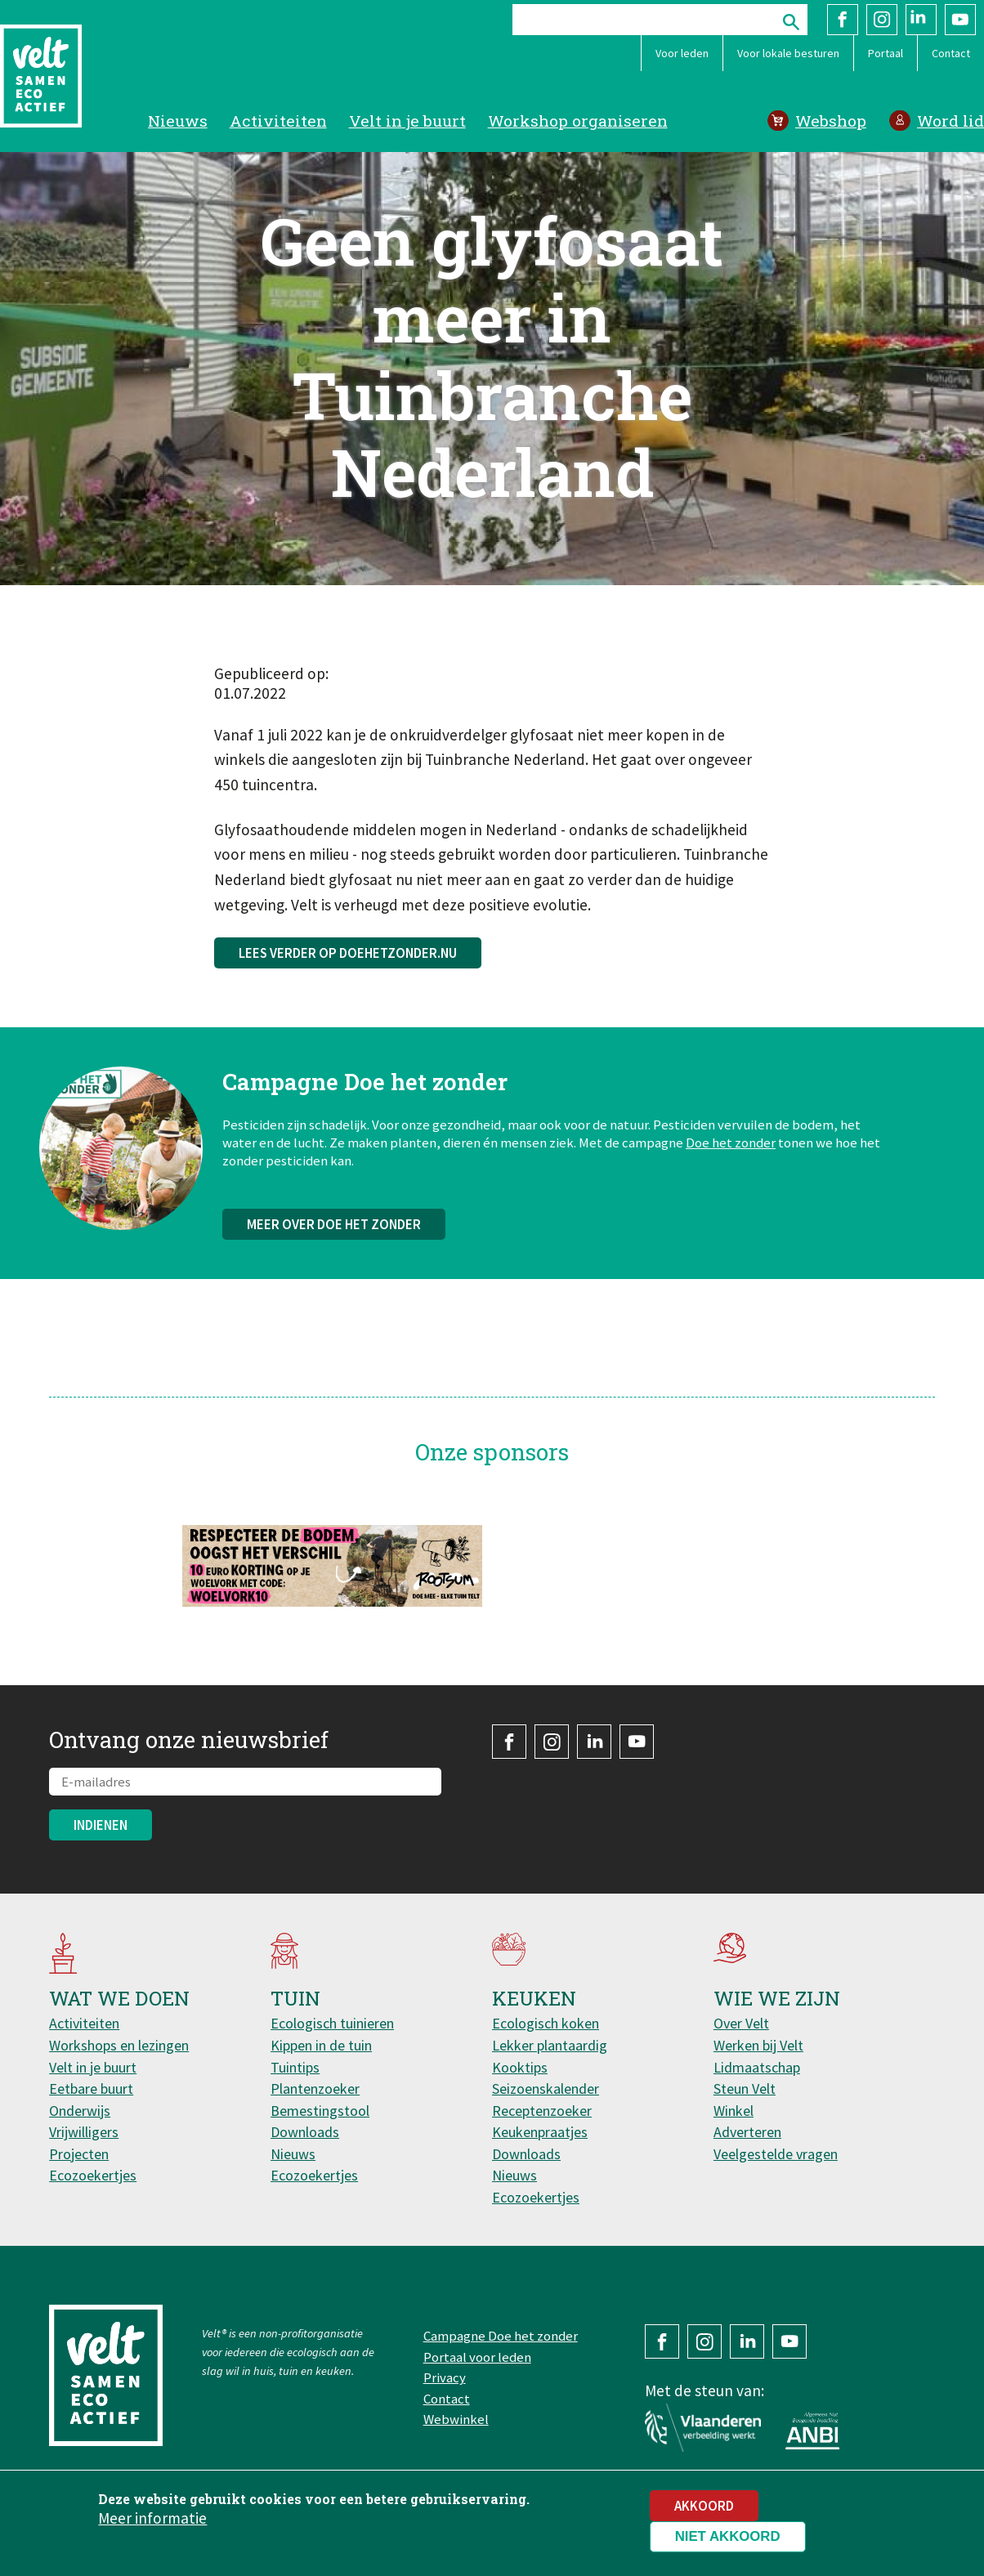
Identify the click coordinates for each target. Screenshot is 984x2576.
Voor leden (682, 53)
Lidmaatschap (756, 2067)
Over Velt (741, 2023)
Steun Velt (744, 2088)
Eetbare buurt (91, 2088)
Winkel (733, 2110)
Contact (951, 53)
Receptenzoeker (542, 2110)
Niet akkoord (727, 2540)
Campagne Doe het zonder (500, 2336)
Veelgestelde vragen (775, 2153)
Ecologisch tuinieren (332, 2023)
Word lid (950, 120)
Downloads (305, 2131)
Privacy (444, 2377)
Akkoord (704, 2510)
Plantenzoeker (315, 2088)
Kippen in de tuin (321, 2045)
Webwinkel (456, 2419)
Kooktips (520, 2067)
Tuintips (295, 2067)
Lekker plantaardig (549, 2045)
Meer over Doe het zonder (334, 1240)
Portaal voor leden (477, 2357)
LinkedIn (921, 19)
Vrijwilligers (84, 2131)
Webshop (830, 120)
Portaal (885, 53)
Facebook (842, 19)
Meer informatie (152, 2522)
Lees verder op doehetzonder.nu (348, 953)
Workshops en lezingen (119, 2045)
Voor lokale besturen (788, 53)
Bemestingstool (320, 2110)
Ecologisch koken (545, 2023)
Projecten (79, 2153)
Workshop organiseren (578, 120)
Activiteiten (278, 120)
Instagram (881, 19)
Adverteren (747, 2131)
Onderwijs (79, 2110)
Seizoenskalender (545, 2088)
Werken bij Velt (758, 2045)
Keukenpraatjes (540, 2131)
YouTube (960, 19)
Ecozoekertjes (92, 2175)
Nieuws (178, 120)
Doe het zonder (731, 1158)
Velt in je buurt (407, 120)
